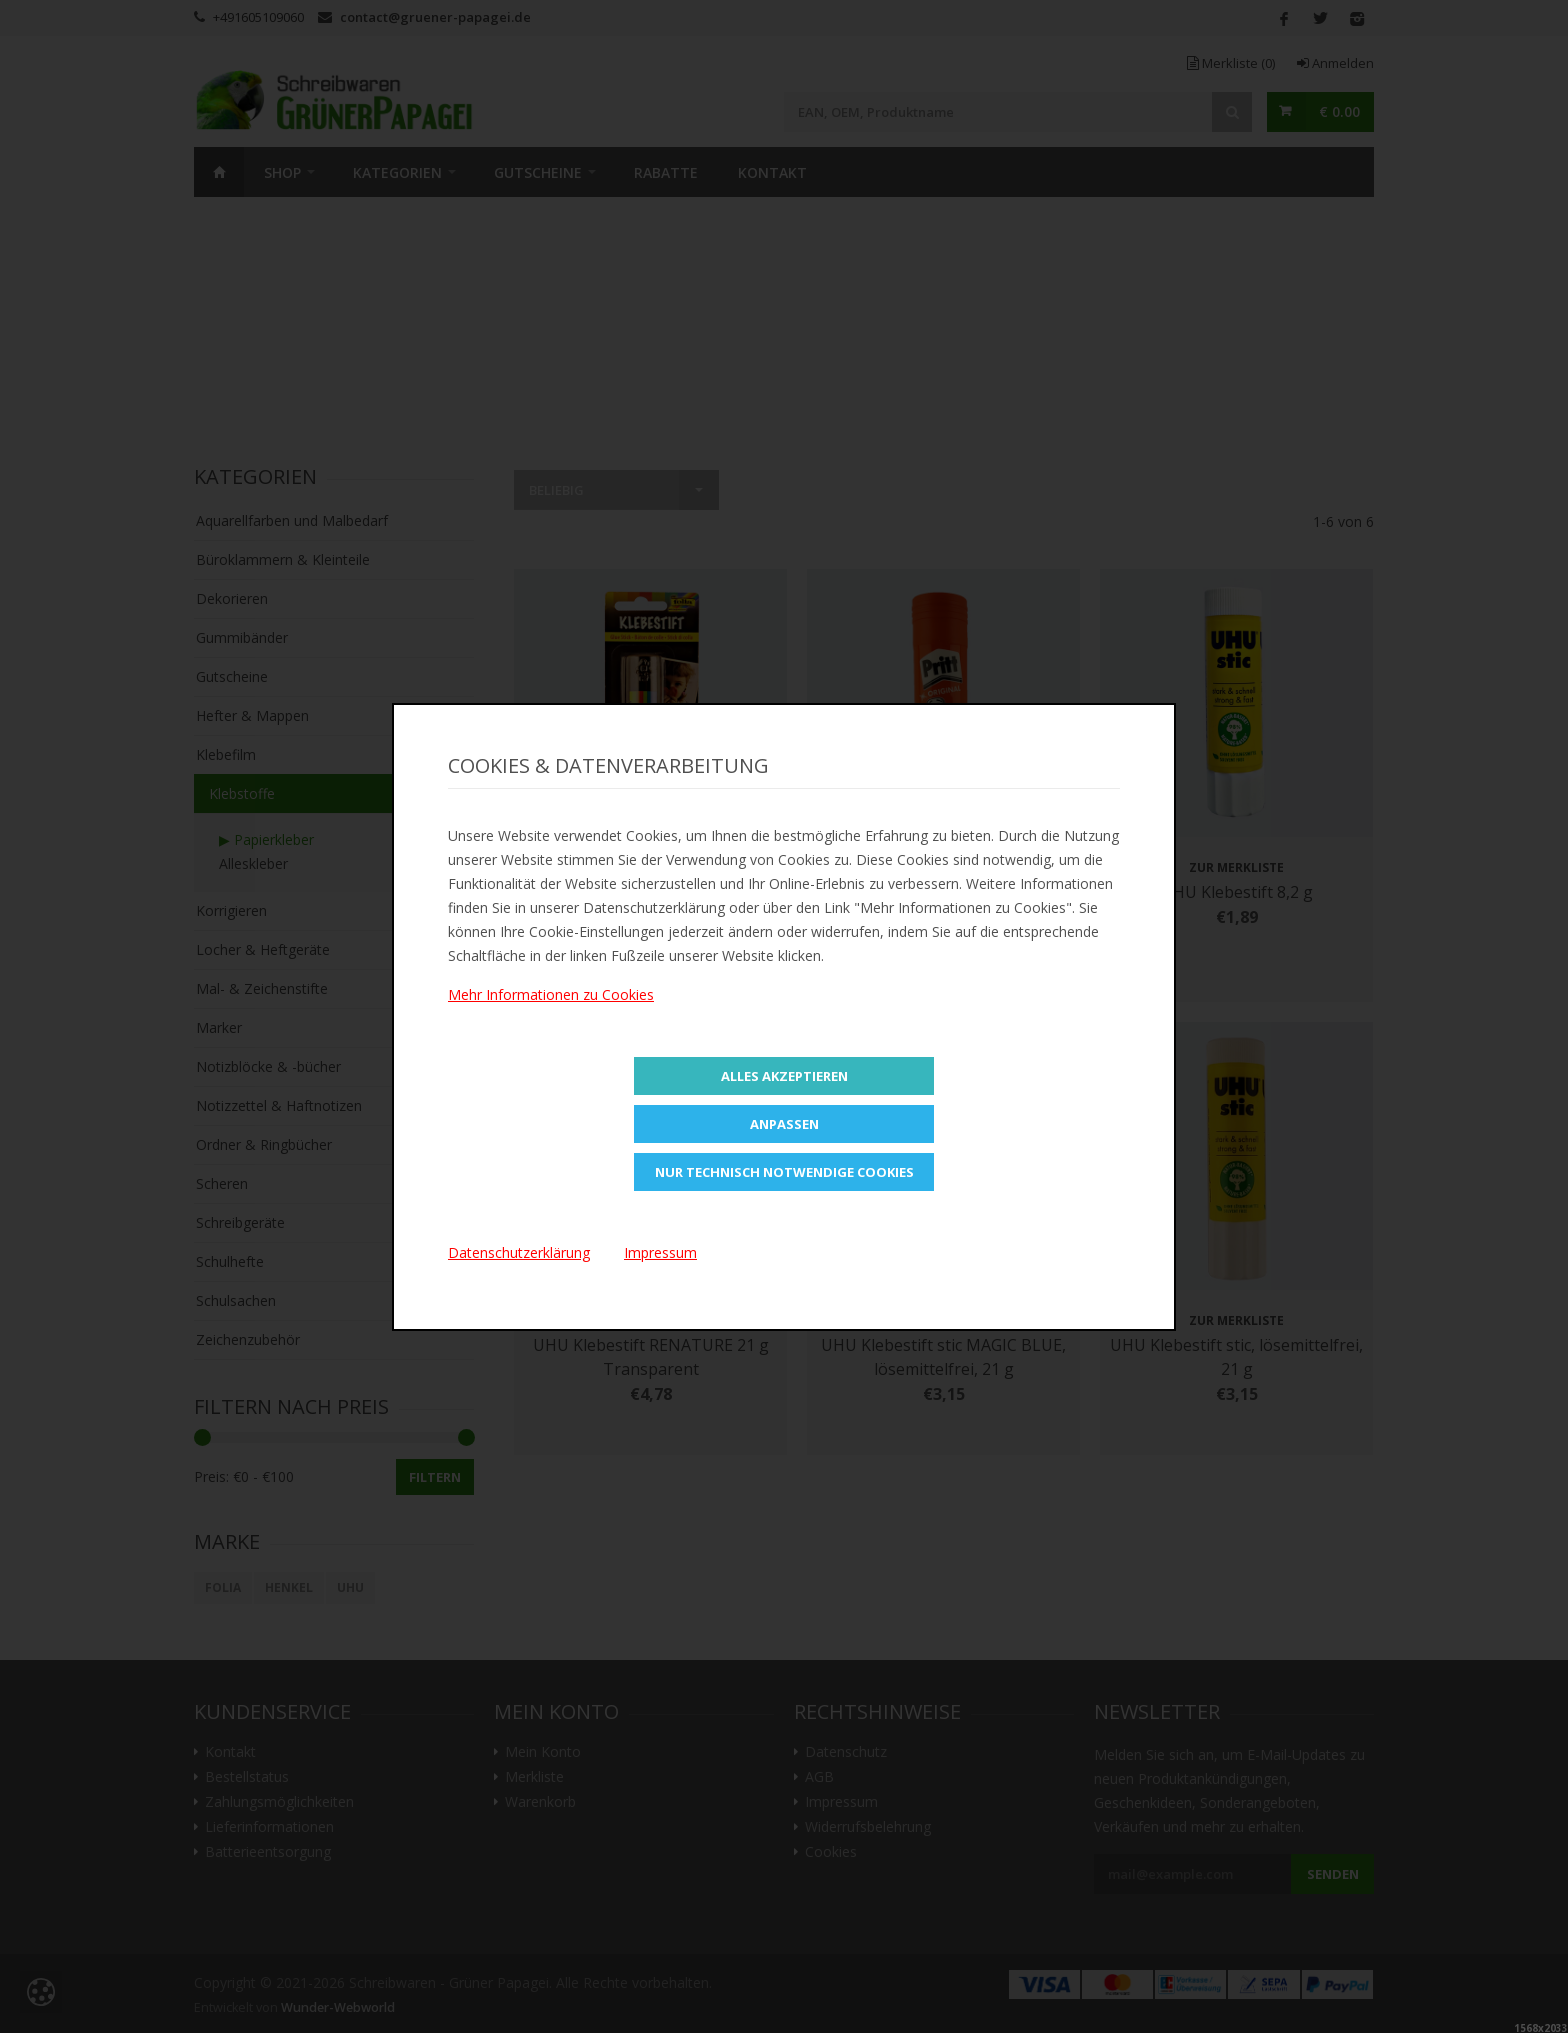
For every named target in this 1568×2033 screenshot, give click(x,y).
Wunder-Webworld (338, 2007)
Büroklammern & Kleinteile (283, 559)
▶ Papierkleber (266, 839)
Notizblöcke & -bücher (268, 1066)
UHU (350, 1587)
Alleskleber (253, 863)
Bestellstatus (247, 1777)
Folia (223, 1587)
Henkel (289, 1587)
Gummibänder (242, 637)
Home (219, 172)
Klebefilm (226, 754)
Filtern (435, 1477)
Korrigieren (231, 910)
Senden (1333, 1874)
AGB (819, 1777)
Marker (219, 1027)
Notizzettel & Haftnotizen (279, 1105)
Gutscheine (538, 172)
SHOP (282, 172)
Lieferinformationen (269, 1827)
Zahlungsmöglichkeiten (279, 1802)
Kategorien (397, 172)
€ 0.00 (1339, 111)
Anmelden (1335, 63)
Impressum (841, 1802)
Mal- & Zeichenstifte (262, 988)
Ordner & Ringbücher (264, 1144)
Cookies (831, 1852)
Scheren (222, 1183)
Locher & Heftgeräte (263, 949)
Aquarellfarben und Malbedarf (292, 520)
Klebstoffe (242, 793)
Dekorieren (232, 598)
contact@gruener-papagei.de (435, 17)
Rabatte (666, 172)
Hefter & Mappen (252, 715)
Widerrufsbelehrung (868, 1827)
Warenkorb (540, 1802)
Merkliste (1231, 63)
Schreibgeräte (240, 1222)
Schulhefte (230, 1261)
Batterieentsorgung (268, 1852)
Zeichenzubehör (248, 1339)
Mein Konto (543, 1752)
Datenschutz (846, 1752)
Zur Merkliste (650, 867)
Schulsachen (236, 1300)
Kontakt (772, 172)
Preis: (211, 1476)
